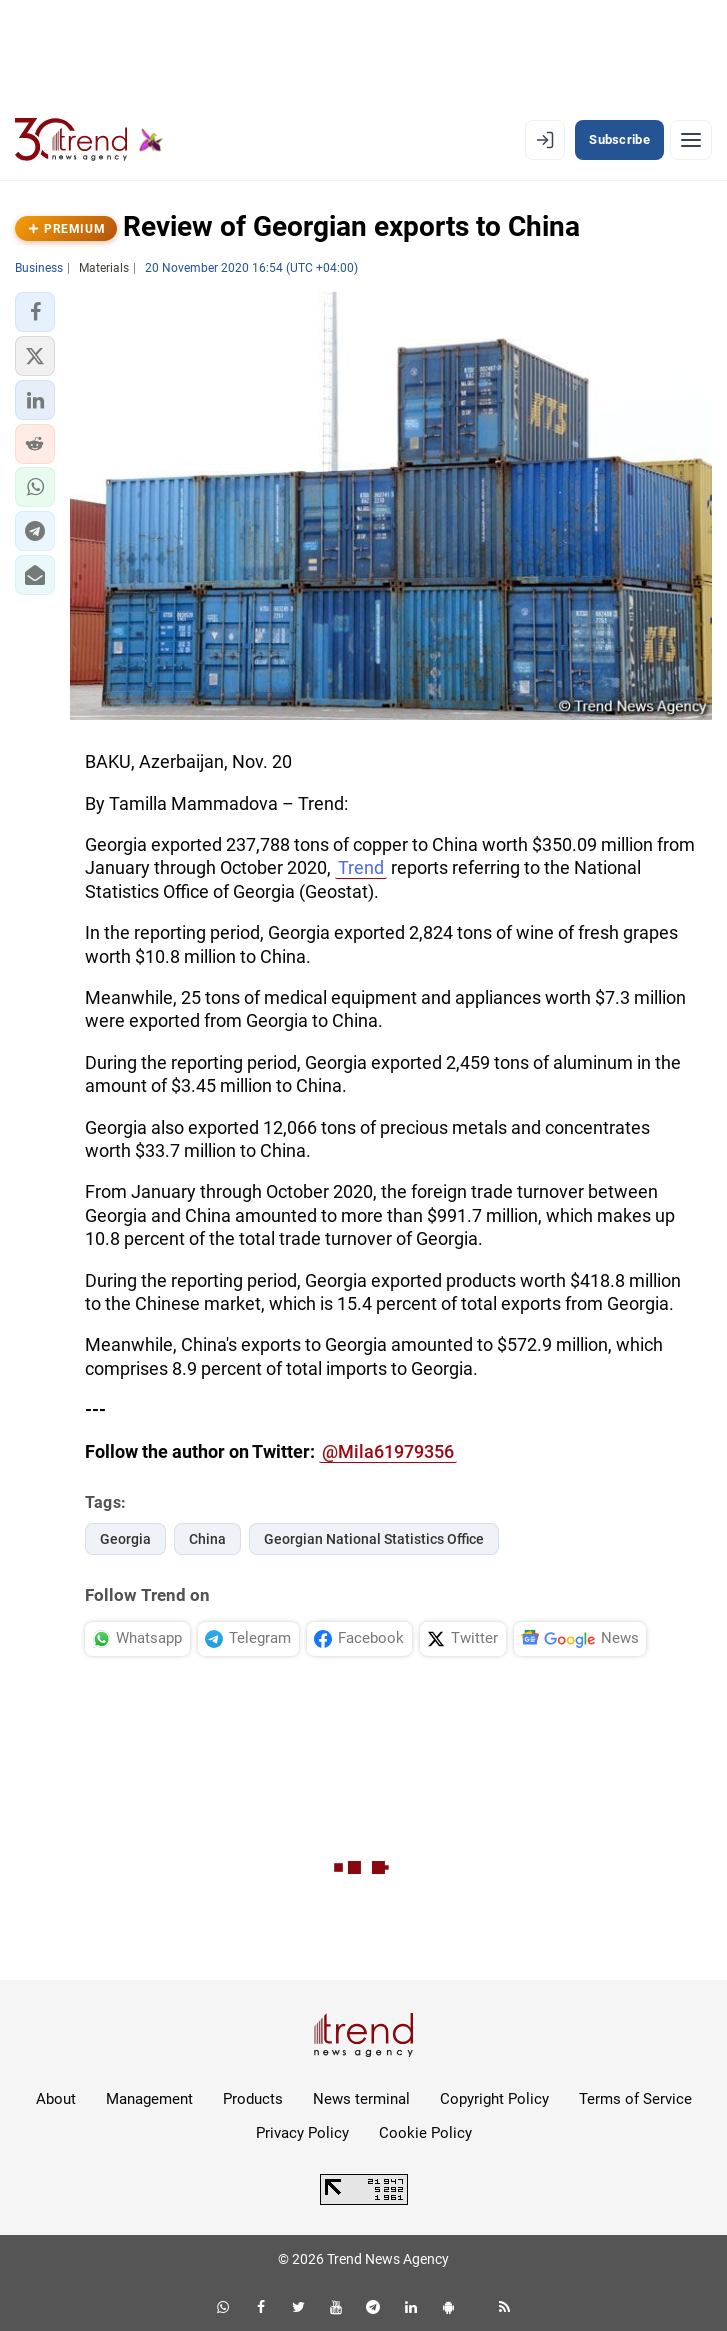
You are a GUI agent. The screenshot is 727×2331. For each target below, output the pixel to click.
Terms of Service (635, 2099)
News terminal (361, 2099)
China (207, 1539)
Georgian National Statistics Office (374, 1539)
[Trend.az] (89, 140)
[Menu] (691, 140)
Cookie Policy (425, 2133)
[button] (35, 312)
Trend (361, 867)
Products (253, 2099)
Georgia (125, 1539)
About (56, 2099)
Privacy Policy (302, 2133)
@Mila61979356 (388, 1451)
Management (149, 2099)
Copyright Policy (494, 2099)
